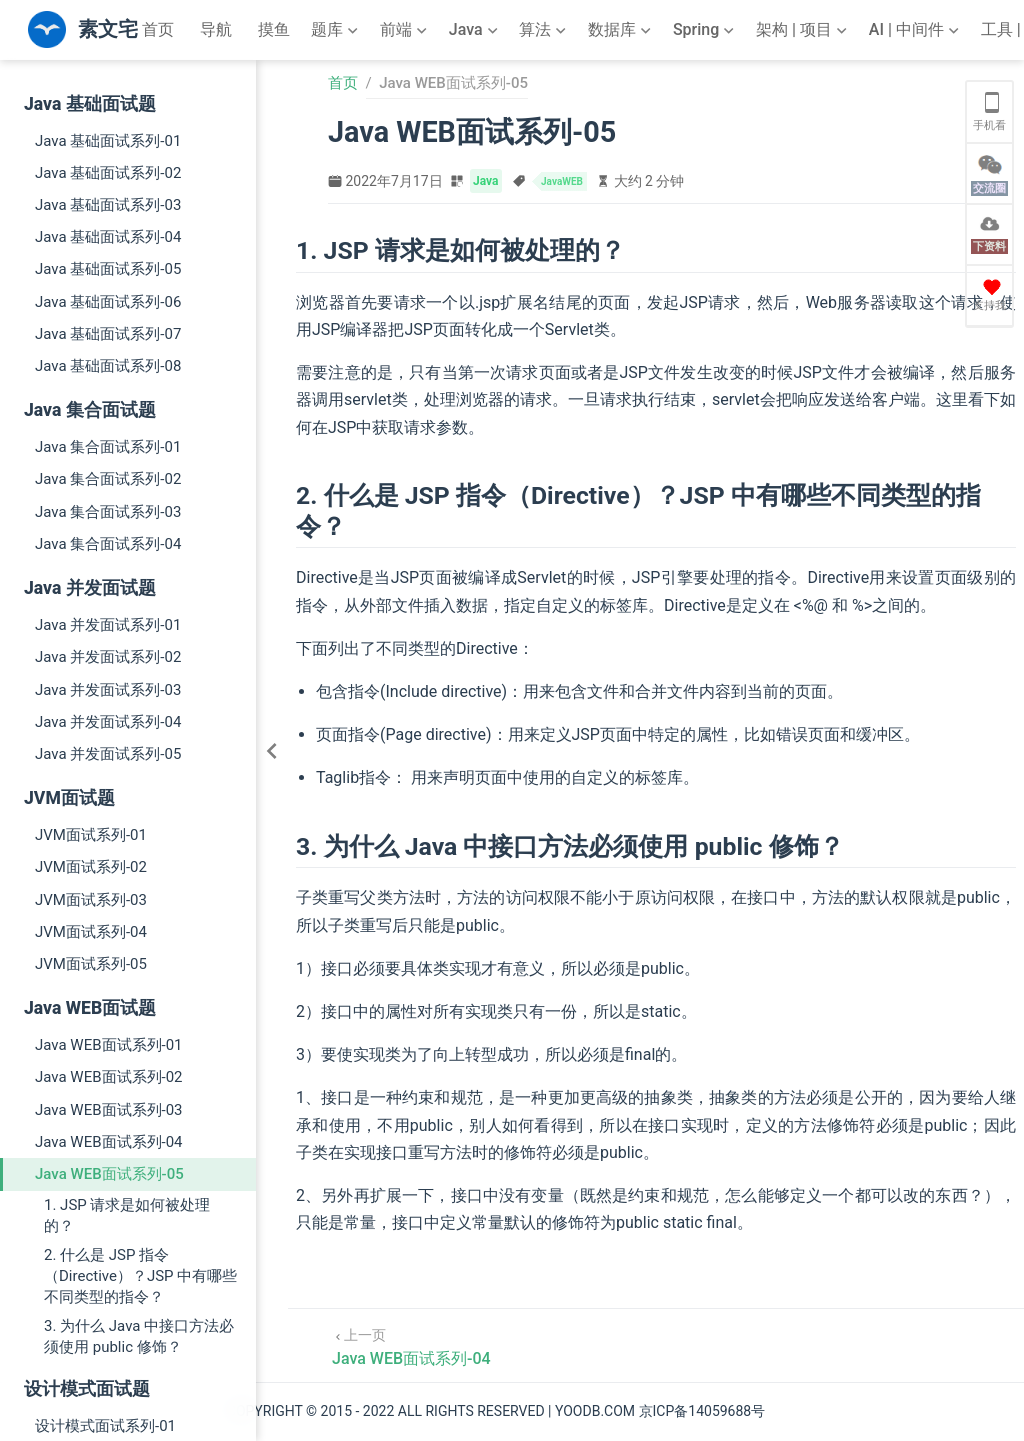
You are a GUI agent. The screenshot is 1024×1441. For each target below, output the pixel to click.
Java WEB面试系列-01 (109, 1045)
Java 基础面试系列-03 (108, 205)
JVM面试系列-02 (91, 867)
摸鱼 (274, 29)
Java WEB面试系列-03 (109, 1110)
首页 (158, 29)
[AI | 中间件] (916, 30)
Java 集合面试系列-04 (108, 544)
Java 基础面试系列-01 (108, 141)
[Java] (475, 30)
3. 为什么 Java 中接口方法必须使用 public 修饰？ (139, 1336)
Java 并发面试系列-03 (108, 690)
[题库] (336, 30)
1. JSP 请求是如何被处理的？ (127, 1215)
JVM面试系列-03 (91, 900)
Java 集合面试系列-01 (108, 447)
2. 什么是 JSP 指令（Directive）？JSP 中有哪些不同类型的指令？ (140, 1276)
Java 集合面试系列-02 (108, 479)
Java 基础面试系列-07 (108, 334)
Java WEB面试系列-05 (109, 1174)
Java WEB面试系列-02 (109, 1077)
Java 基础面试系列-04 (108, 237)
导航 (216, 29)
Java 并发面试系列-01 (108, 625)
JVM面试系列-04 (91, 932)
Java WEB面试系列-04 (109, 1142)
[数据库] (621, 30)
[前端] (405, 30)
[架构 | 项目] (803, 30)
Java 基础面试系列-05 (108, 269)
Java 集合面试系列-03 (108, 512)
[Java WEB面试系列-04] (411, 1345)
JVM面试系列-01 (91, 835)
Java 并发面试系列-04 (108, 722)
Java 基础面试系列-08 (108, 366)
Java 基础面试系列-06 (108, 302)
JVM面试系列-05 (91, 964)
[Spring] (706, 30)
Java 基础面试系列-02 (108, 173)
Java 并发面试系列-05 (108, 754)
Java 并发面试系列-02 (108, 657)
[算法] (544, 30)
